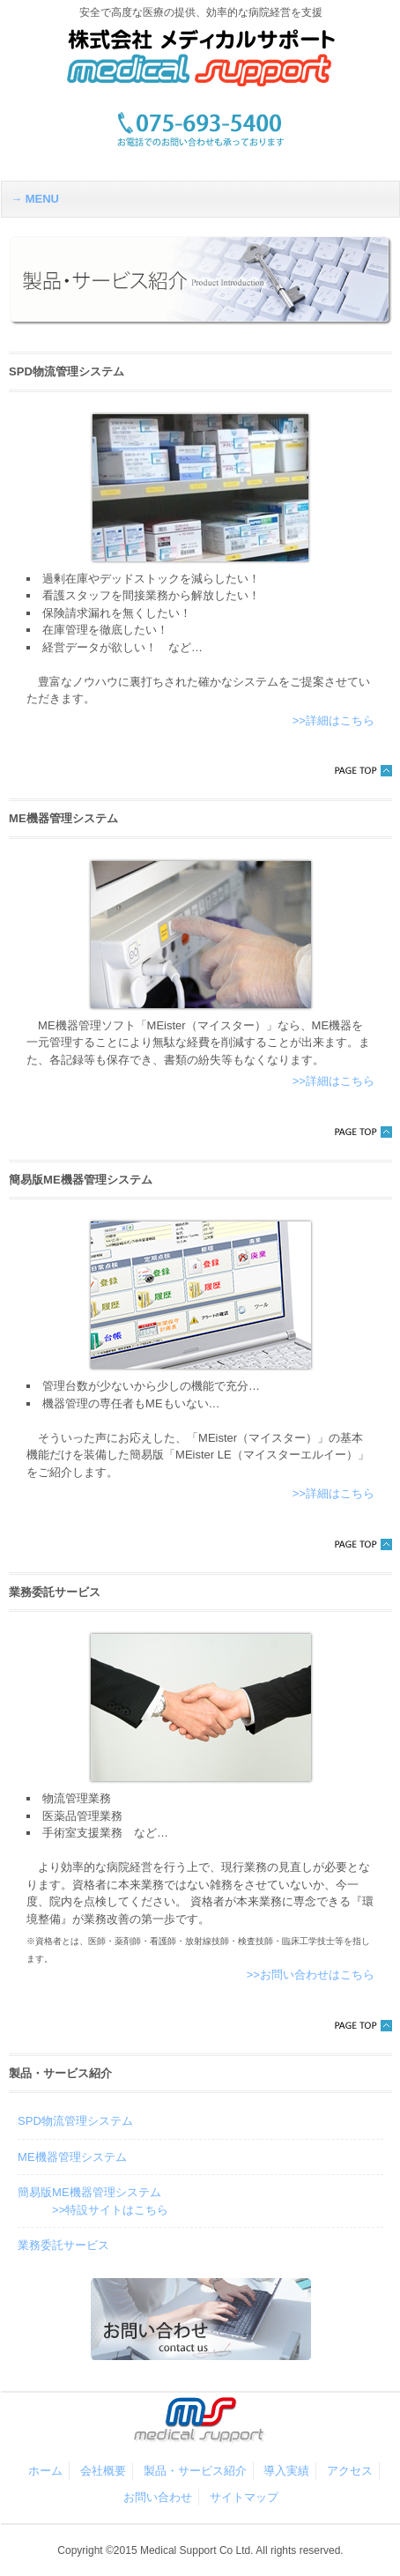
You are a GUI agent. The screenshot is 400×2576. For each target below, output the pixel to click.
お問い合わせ (157, 2497)
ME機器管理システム (72, 2157)
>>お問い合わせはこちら (310, 1974)
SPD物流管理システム (75, 2120)
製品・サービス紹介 (195, 2470)
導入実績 (286, 2470)
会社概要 (103, 2470)
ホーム (45, 2470)
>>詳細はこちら (333, 720)
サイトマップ (244, 2497)
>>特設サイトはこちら (110, 2209)
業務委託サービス (63, 2245)
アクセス (350, 2470)
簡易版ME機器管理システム (89, 2192)
